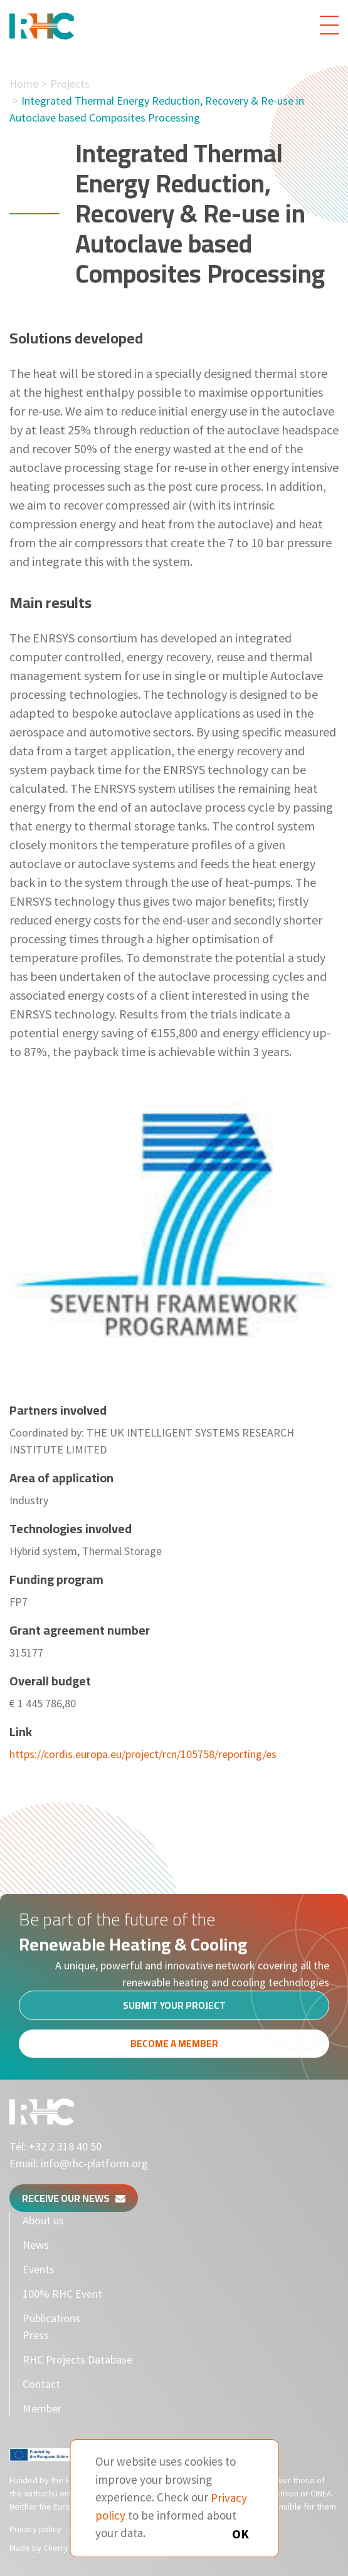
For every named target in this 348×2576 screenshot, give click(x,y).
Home (23, 83)
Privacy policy (35, 2529)
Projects (70, 83)
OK (240, 2534)
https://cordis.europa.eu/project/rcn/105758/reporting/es (143, 1754)
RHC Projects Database (77, 2359)
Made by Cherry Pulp (48, 2547)
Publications (51, 2318)
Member (42, 2408)
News (36, 2245)
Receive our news (73, 2198)
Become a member (174, 2047)
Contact (41, 2384)
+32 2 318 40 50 (65, 2146)
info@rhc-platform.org (94, 2163)
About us (43, 2220)
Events (39, 2269)
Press (36, 2335)
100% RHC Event (62, 2293)
